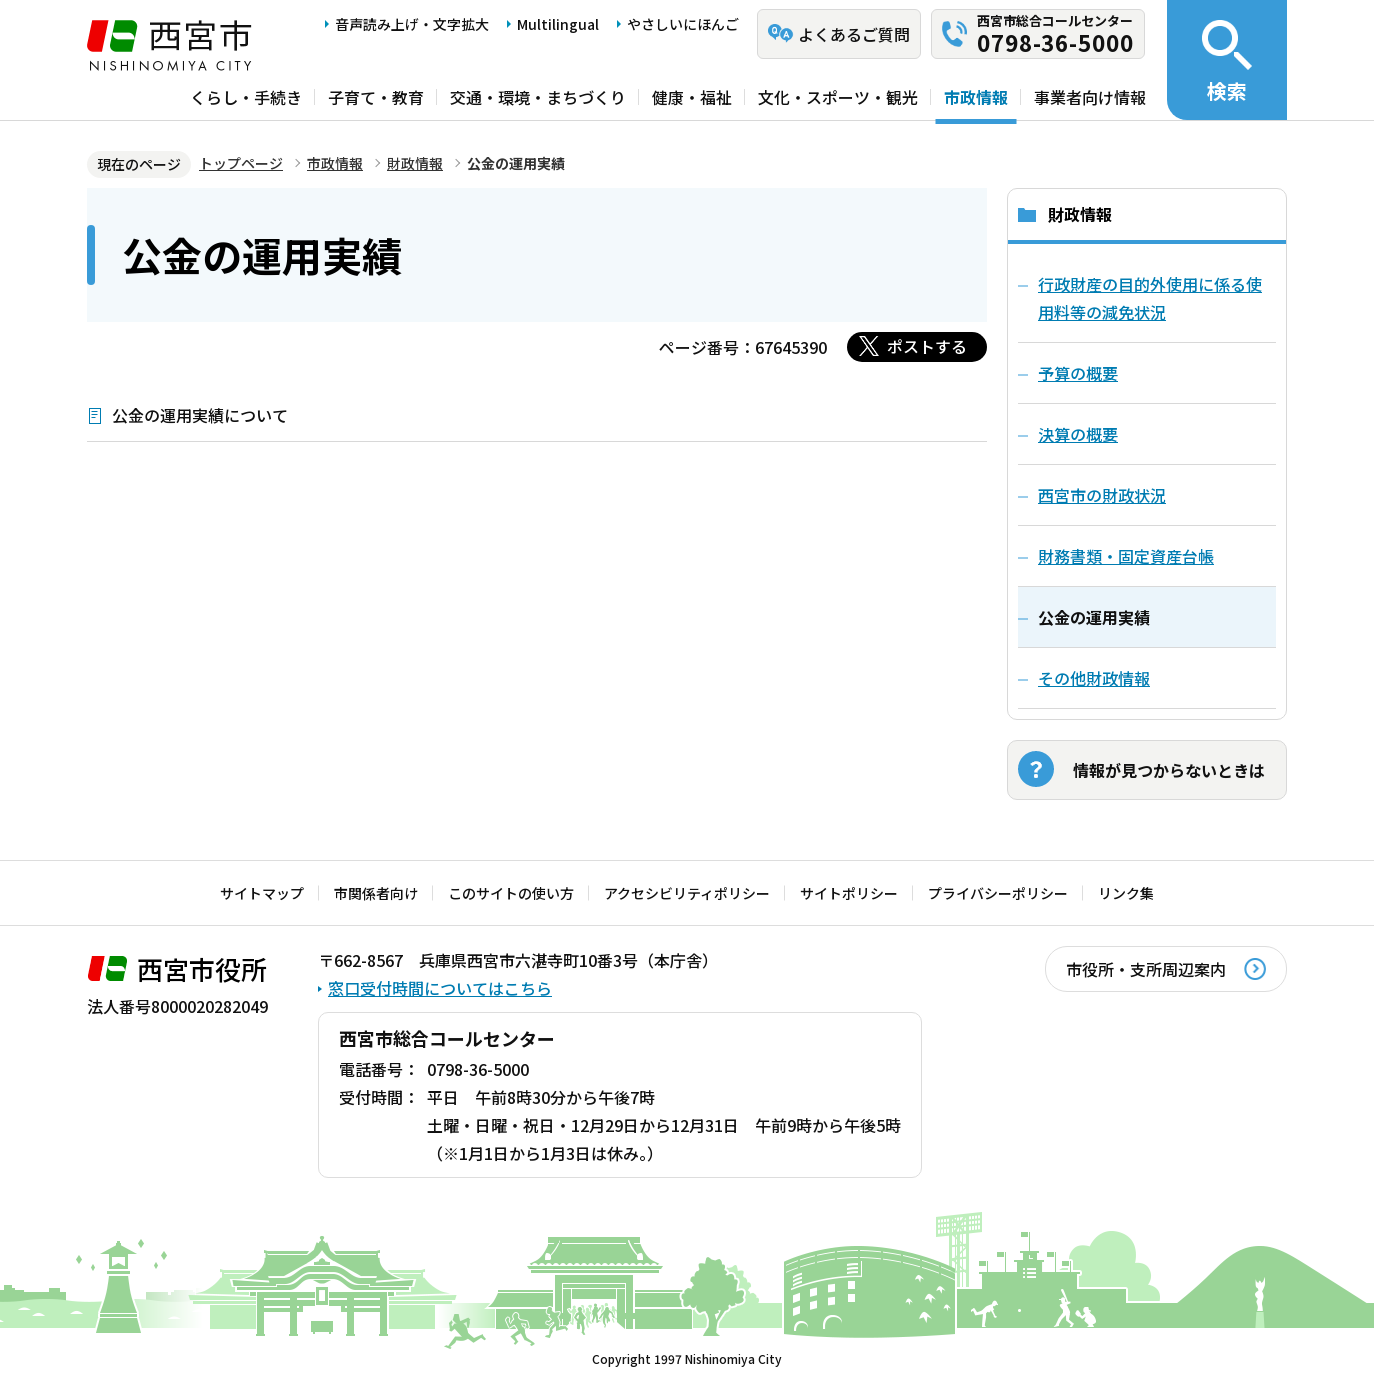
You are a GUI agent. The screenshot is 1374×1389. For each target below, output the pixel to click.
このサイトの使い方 (511, 893)
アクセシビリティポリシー (687, 893)
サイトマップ (262, 893)
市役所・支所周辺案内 (1146, 969)
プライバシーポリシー (998, 893)
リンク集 (1126, 893)
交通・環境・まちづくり (538, 97)
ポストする (927, 346)
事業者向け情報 (1090, 97)
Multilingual (558, 24)
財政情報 (415, 163)
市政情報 (976, 97)
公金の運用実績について (200, 415)
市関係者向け (376, 893)
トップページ (241, 163)
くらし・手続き (246, 97)
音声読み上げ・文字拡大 (412, 24)
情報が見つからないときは (1169, 770)
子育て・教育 (376, 97)
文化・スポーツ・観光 (838, 97)
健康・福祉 (692, 97)
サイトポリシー (849, 893)
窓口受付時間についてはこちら (440, 988)
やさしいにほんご (683, 24)
